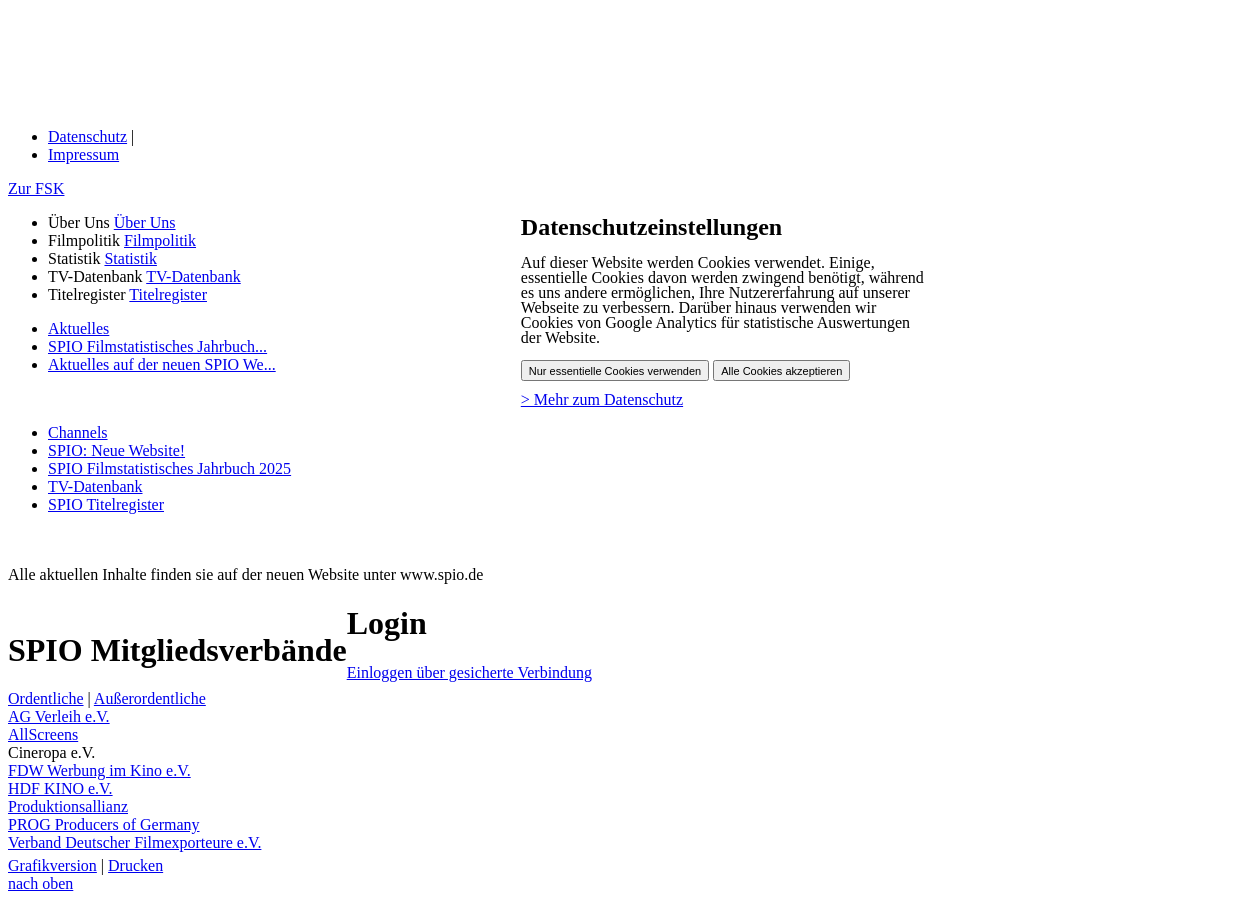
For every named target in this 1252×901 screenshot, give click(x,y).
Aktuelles (78, 328)
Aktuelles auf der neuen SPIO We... (162, 364)
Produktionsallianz (68, 806)
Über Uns (145, 222)
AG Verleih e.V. (59, 716)
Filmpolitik (160, 240)
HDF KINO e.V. (60, 788)
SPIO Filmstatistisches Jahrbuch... (157, 346)
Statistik (130, 258)
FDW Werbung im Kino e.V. (99, 770)
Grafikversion (52, 865)
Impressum (83, 154)
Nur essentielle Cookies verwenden (615, 371)
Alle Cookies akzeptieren (781, 371)
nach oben (40, 883)
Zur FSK (36, 188)
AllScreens (43, 734)
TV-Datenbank (193, 276)
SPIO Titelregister (106, 504)
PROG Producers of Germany (104, 824)
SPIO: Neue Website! (116, 450)
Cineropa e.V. (51, 752)
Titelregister (168, 294)
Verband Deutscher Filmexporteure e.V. (134, 842)
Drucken (135, 865)
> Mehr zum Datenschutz (602, 399)
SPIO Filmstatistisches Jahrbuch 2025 (169, 468)
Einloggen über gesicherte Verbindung (469, 672)
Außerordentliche (150, 698)
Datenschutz (87, 136)
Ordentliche (46, 698)
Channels (78, 432)
